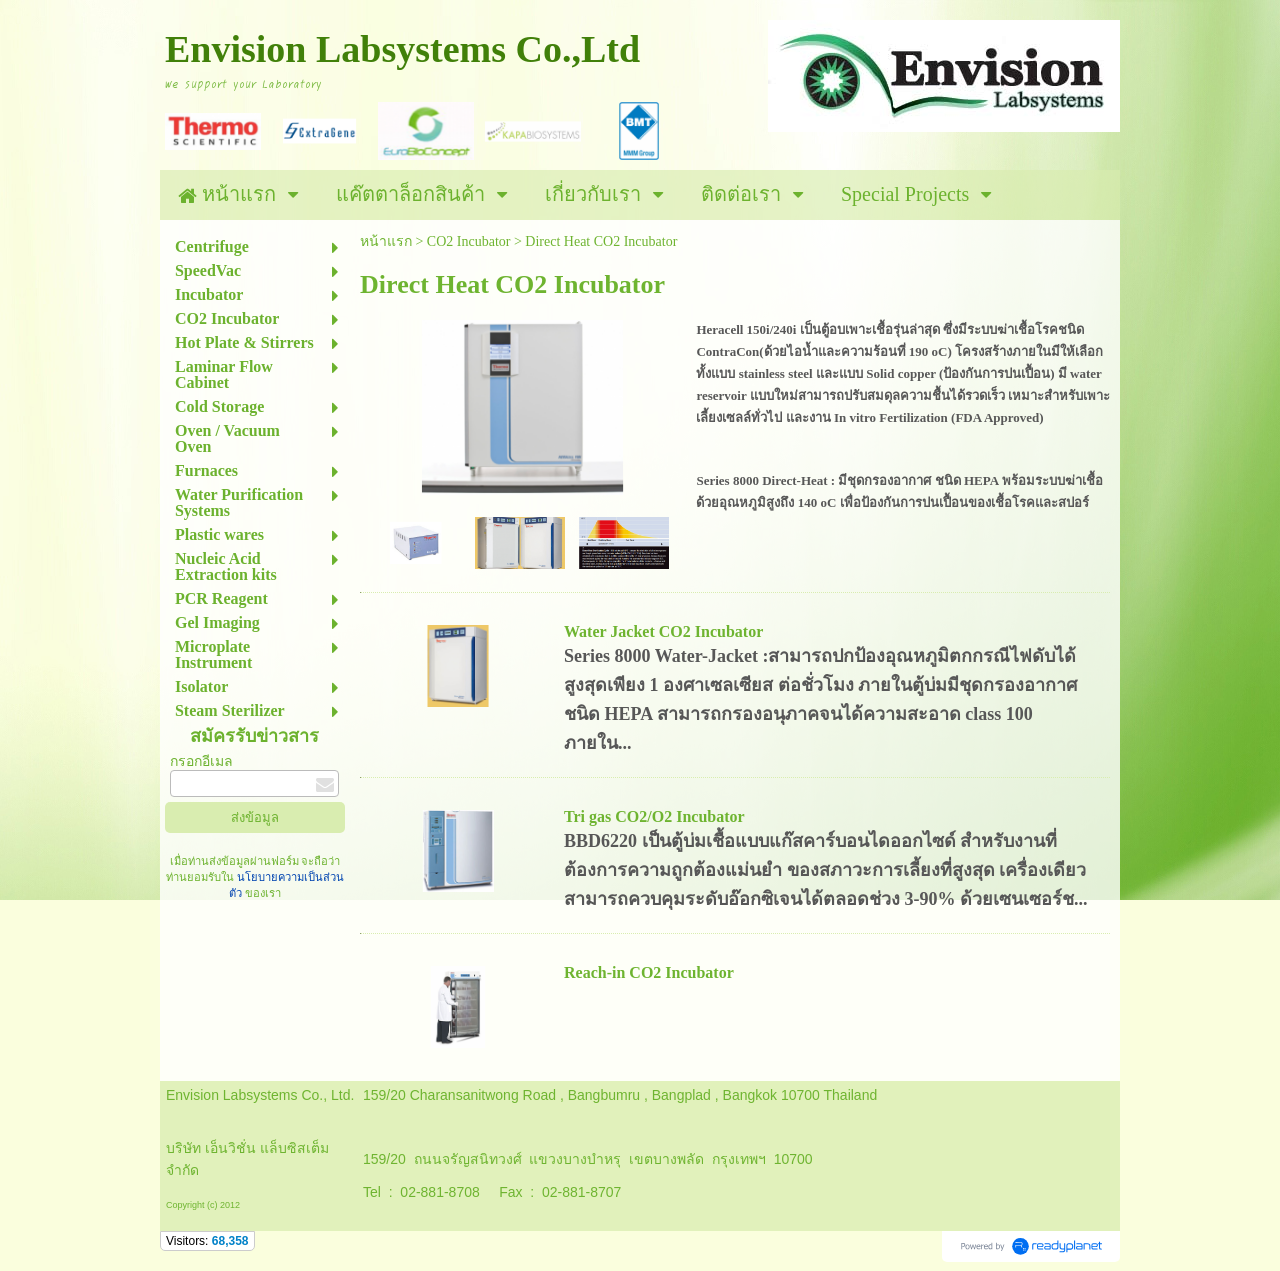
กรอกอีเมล (201, 761)
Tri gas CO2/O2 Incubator (654, 816)
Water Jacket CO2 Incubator (663, 631)
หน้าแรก (386, 241)
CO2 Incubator (469, 241)
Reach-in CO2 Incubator (649, 972)
